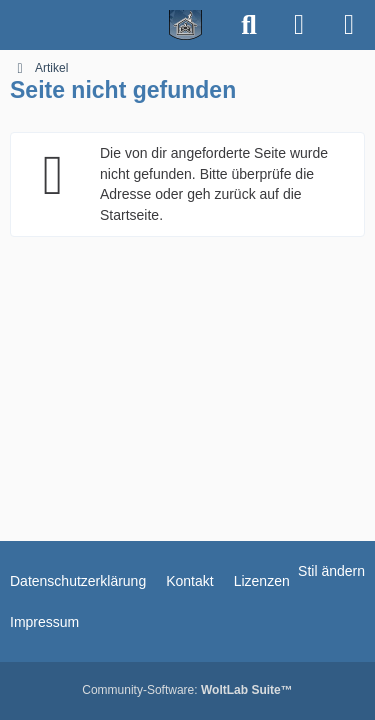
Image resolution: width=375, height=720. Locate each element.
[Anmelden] (299, 25)
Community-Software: (187, 690)
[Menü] (349, 25)
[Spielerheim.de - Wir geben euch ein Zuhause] (112, 25)
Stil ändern (331, 571)
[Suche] (249, 25)
